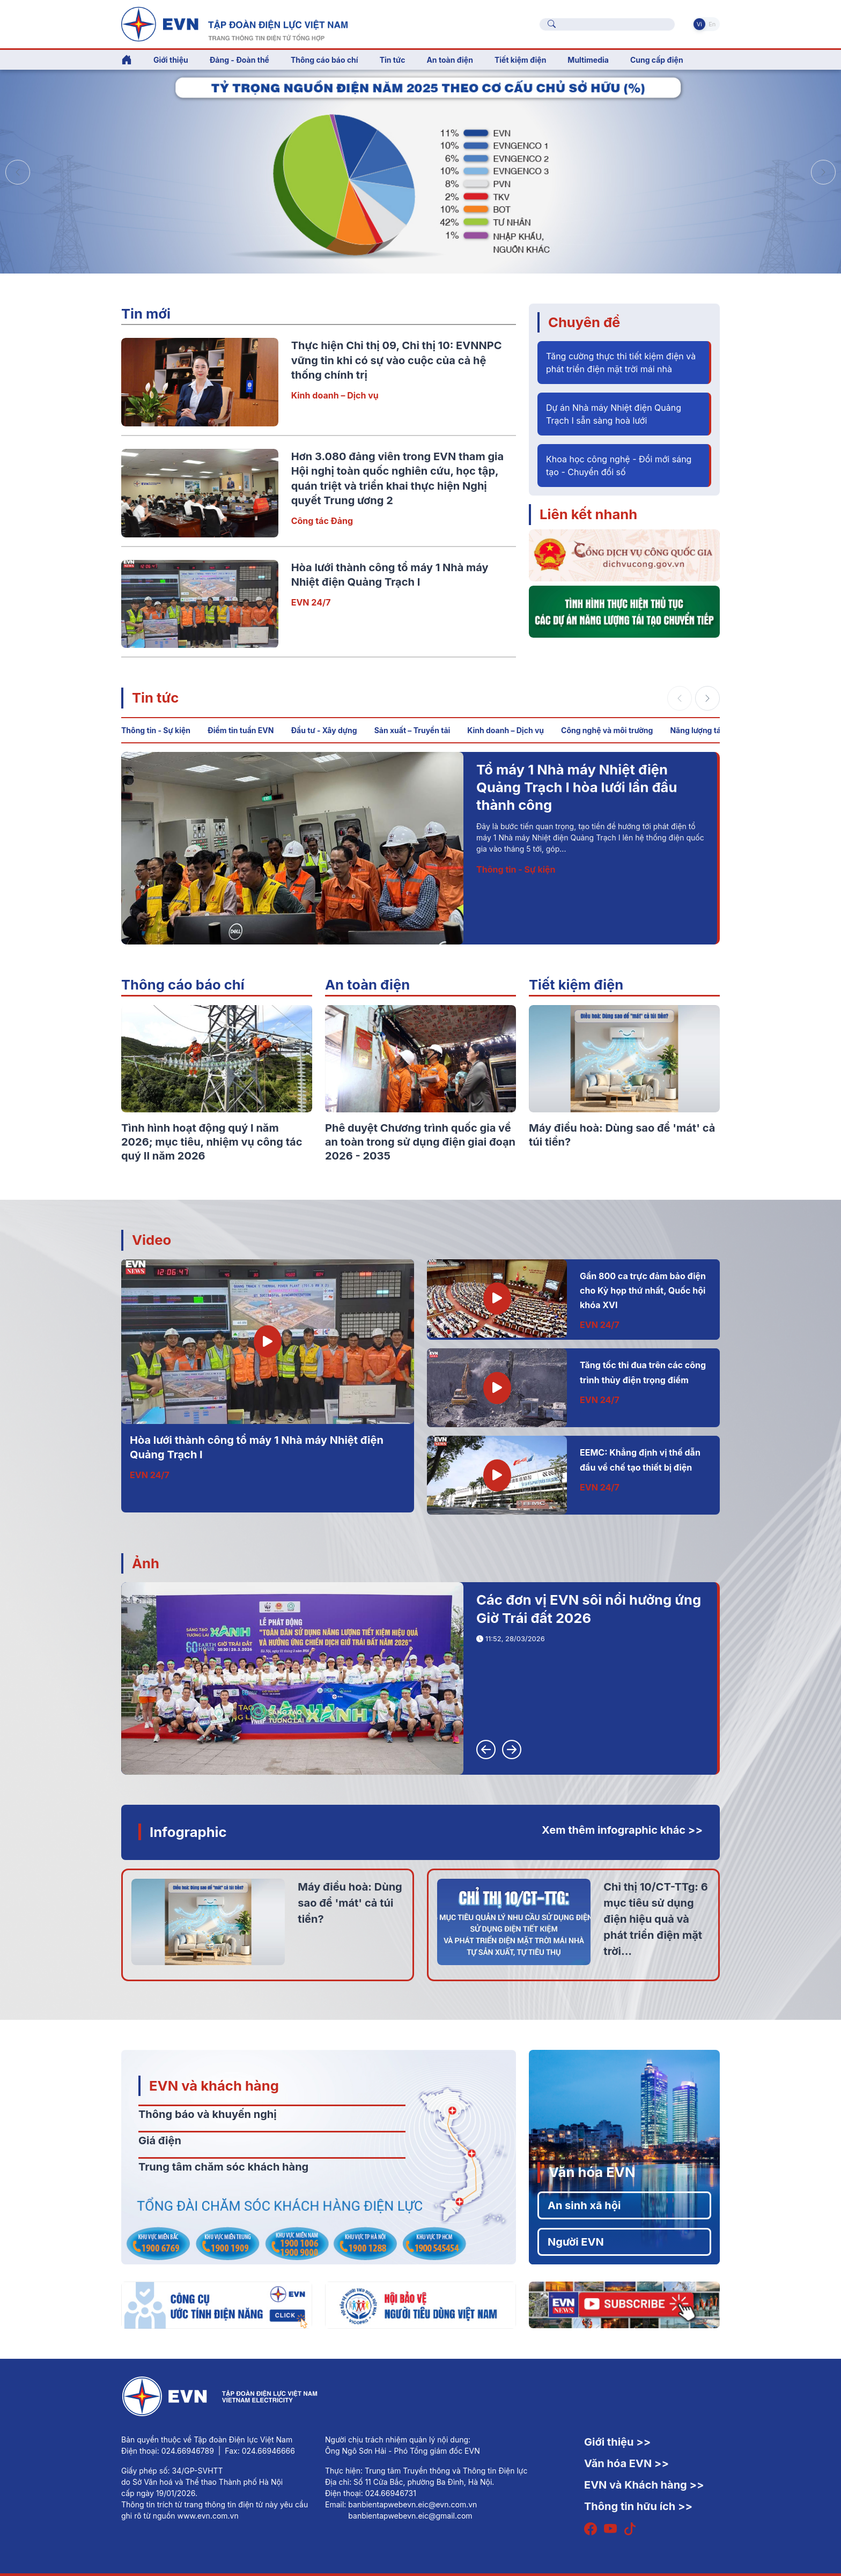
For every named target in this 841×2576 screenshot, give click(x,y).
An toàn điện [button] (449, 59)
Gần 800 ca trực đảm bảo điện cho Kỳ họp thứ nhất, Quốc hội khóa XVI (643, 1291)
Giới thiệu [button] (170, 59)
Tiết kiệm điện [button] (520, 59)
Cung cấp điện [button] (656, 59)
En (712, 24)
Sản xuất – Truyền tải (412, 730)
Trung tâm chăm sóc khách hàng (223, 2166)
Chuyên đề (584, 322)
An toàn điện (367, 984)
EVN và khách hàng (214, 2085)
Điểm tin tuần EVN (241, 730)
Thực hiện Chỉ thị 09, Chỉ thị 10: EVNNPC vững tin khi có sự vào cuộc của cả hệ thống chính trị (396, 360)
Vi (699, 24)
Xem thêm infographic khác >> (622, 1830)
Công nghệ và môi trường (607, 730)
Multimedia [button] (588, 59)
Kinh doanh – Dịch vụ (335, 395)
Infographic (188, 1832)
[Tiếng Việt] (234, 23)
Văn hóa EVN (592, 2172)
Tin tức (155, 697)
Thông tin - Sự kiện (155, 730)
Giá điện (159, 2140)
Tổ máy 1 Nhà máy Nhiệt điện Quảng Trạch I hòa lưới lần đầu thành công (576, 787)
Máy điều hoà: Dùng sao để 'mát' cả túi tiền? (350, 1902)
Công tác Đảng (322, 520)
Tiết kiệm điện (576, 984)
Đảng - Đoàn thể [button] (239, 59)
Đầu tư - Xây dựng (324, 730)
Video (151, 1239)
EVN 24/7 (311, 602)
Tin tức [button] (392, 59)
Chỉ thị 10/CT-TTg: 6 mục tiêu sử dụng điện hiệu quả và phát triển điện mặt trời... (655, 1919)
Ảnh (145, 1563)
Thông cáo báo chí (324, 59)
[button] (823, 172)
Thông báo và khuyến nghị (207, 2114)
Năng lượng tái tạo (703, 730)
